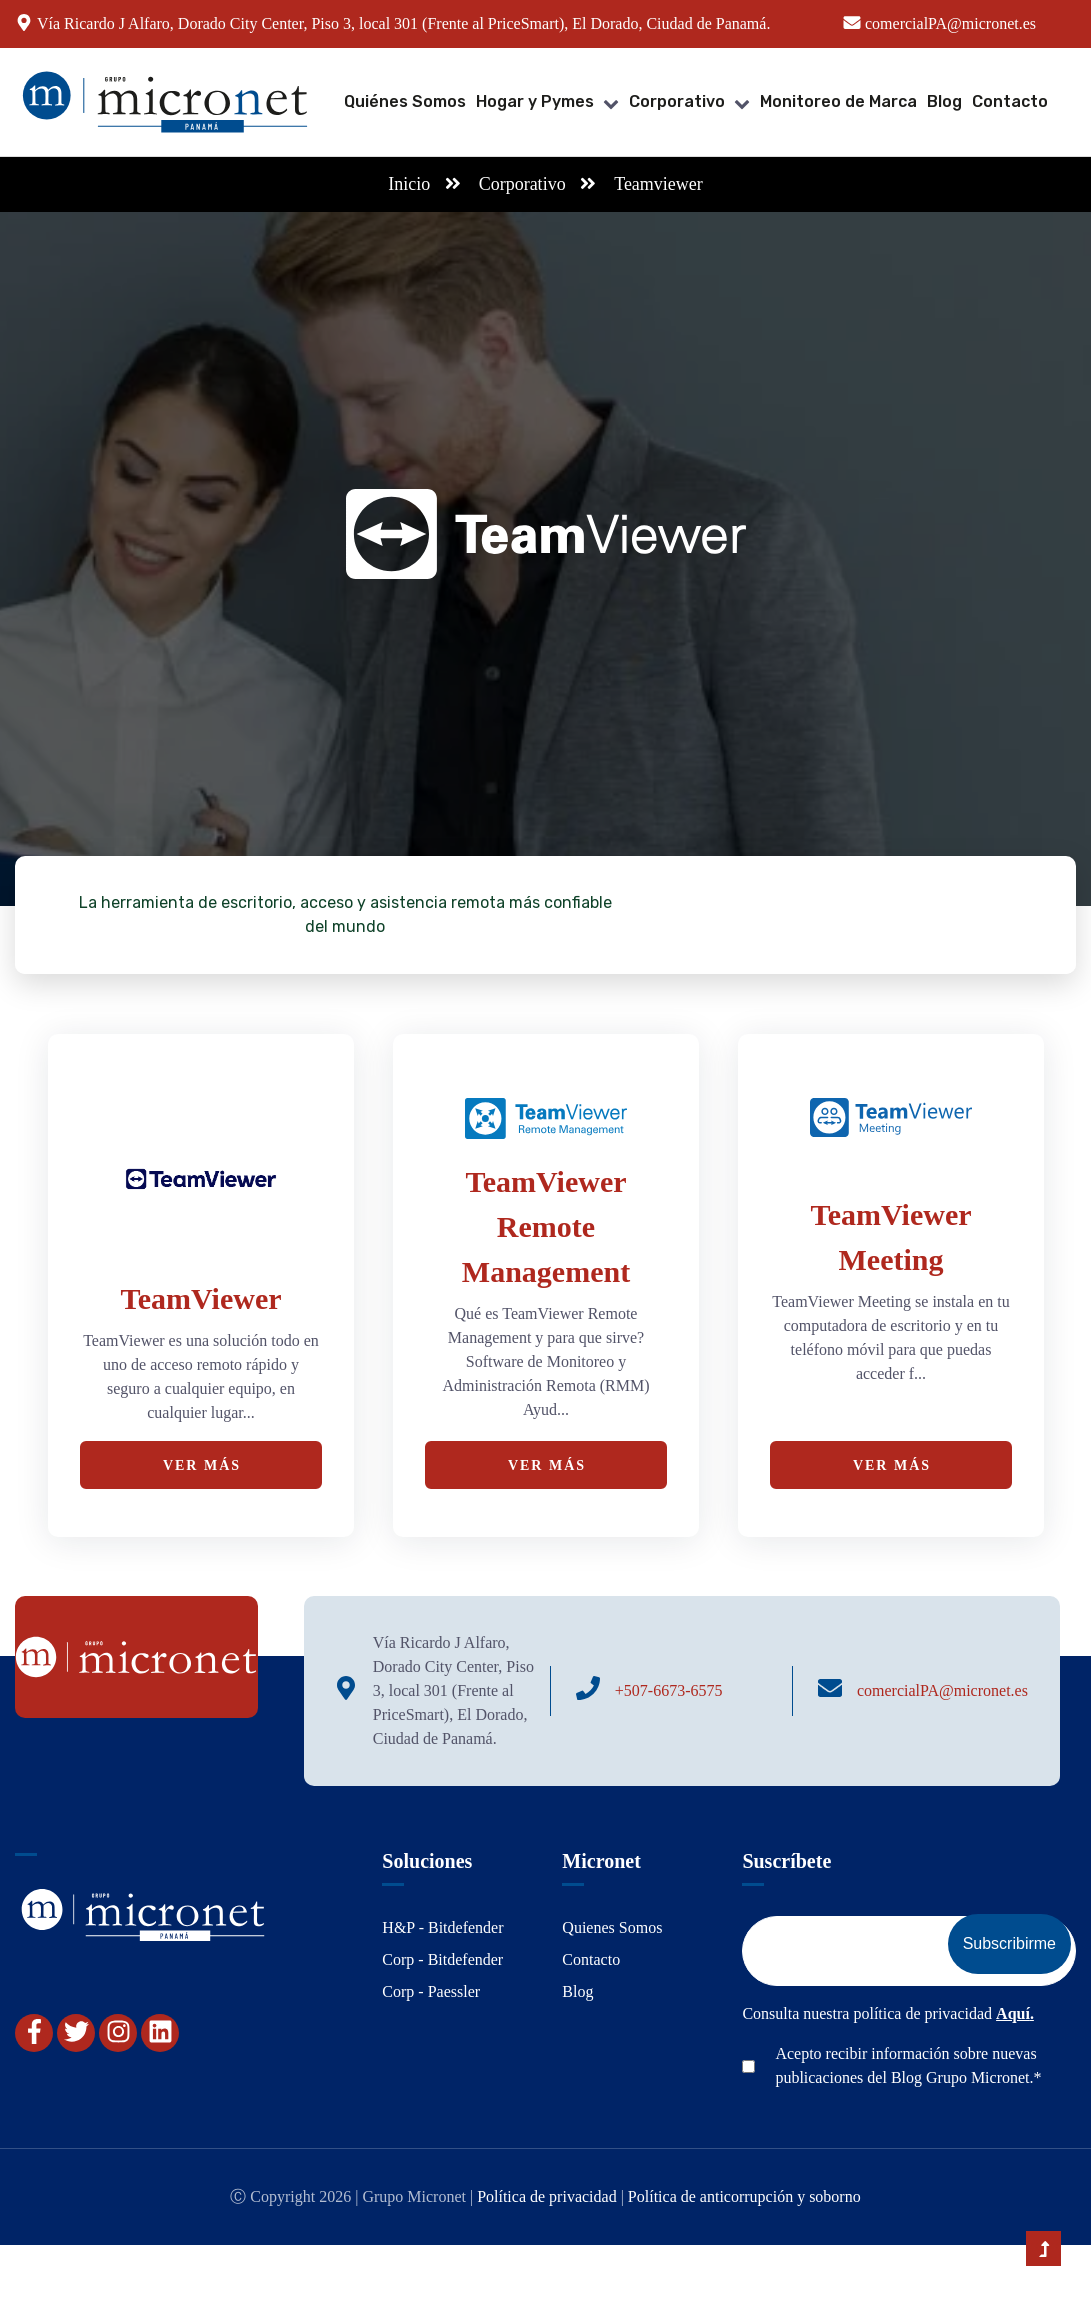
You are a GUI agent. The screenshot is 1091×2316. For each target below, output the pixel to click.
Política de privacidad (547, 2196)
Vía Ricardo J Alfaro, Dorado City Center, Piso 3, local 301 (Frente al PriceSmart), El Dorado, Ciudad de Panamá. (403, 23)
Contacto (1010, 101)
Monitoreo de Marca (838, 101)
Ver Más (202, 1465)
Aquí (1013, 2013)
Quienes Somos (612, 1927)
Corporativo (677, 101)
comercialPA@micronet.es (942, 1690)
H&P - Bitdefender (442, 1927)
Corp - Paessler (431, 1991)
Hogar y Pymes (535, 101)
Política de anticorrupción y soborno (744, 2196)
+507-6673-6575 (669, 1690)
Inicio (409, 184)
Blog (944, 101)
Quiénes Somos (405, 101)
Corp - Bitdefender (442, 1959)
